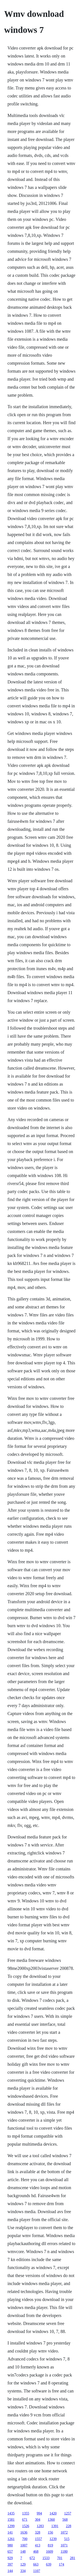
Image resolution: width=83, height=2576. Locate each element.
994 (39, 2513)
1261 (11, 2539)
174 (61, 2564)
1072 (64, 2532)
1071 (64, 2545)
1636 (23, 2532)
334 (23, 2571)
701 (59, 2558)
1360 (51, 2519)
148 (23, 2551)
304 (37, 2519)
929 (10, 2558)
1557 (38, 2539)
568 (65, 2519)
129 (23, 2564)
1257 (67, 2513)
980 (10, 2545)
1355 (25, 2513)
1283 (40, 2526)
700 (24, 2539)
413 (37, 2545)
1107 (36, 2571)
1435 (11, 2513)
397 (10, 2564)
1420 (53, 2513)
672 (32, 2558)
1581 (11, 2519)
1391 (54, 2526)
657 (10, 2551)
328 (37, 2532)
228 (68, 2526)
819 (50, 2545)
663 (36, 2564)
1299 (11, 2526)
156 (50, 2532)
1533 (46, 2558)
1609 (49, 2551)
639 (48, 2564)
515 (66, 2539)
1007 (23, 2545)
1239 (53, 2539)
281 (72, 2558)
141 (10, 2532)
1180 (64, 2551)
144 (10, 2571)
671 (24, 2519)
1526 (25, 2526)
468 (36, 2551)
